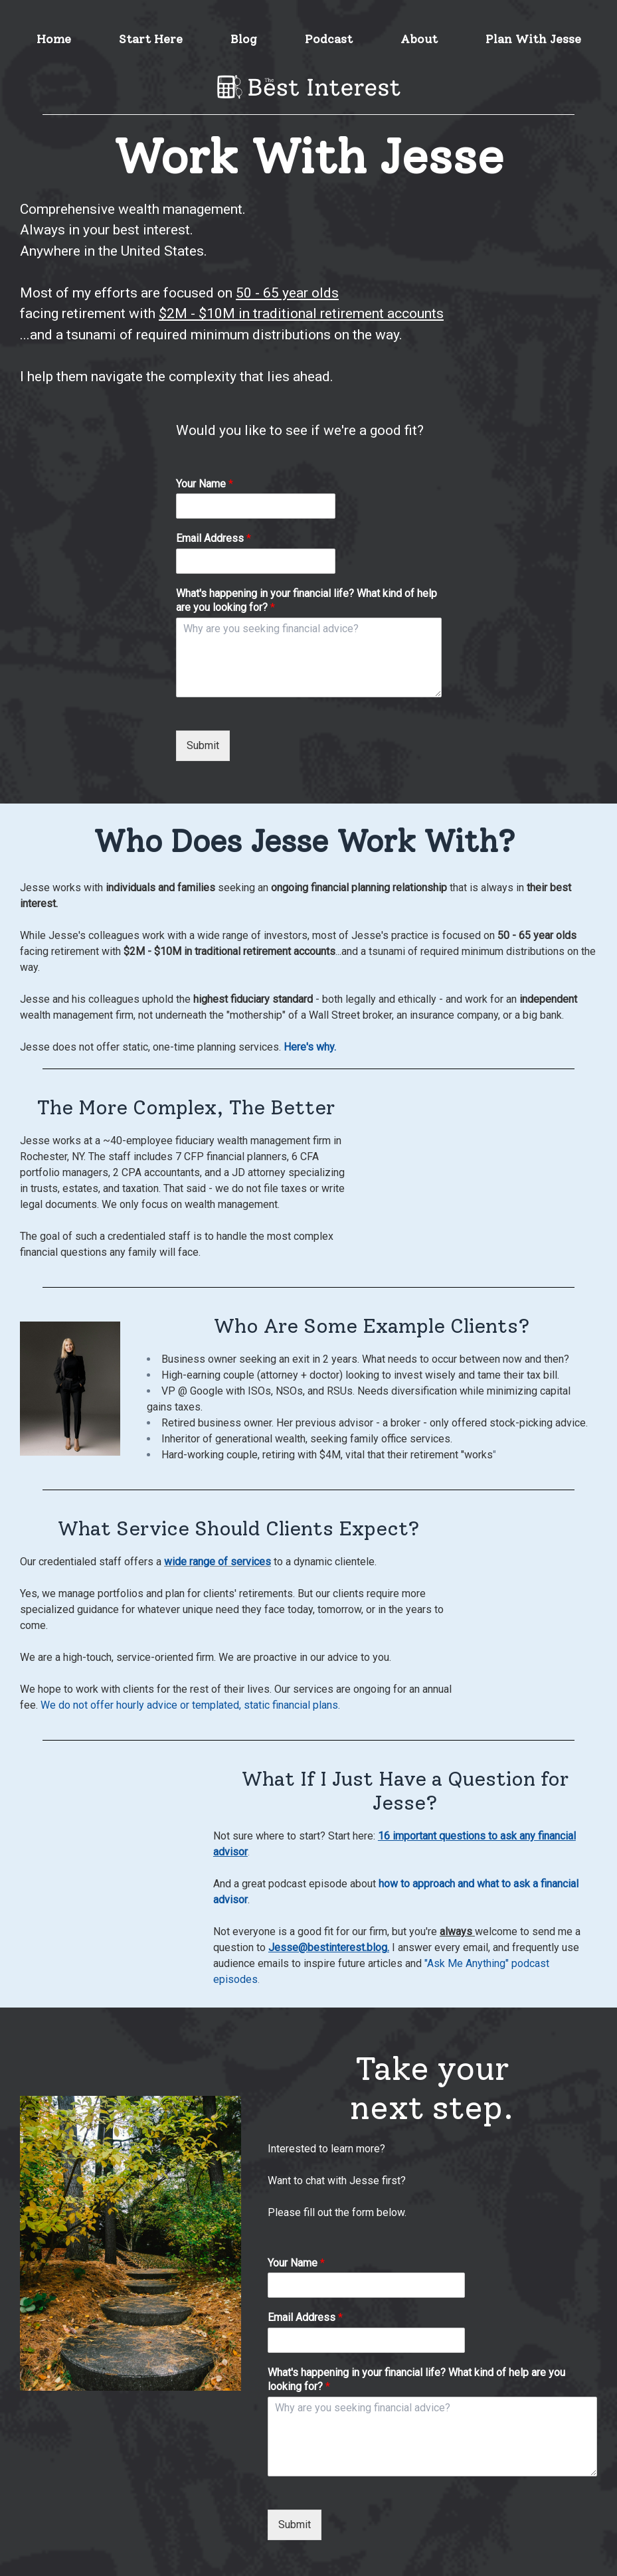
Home (54, 39)
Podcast (329, 39)
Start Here (151, 39)
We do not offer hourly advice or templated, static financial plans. (190, 1705)
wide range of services (217, 1561)
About (419, 39)
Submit (203, 745)
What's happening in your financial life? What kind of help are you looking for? (306, 600)
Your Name (204, 483)
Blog (243, 39)
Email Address (213, 538)
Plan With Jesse (533, 39)
